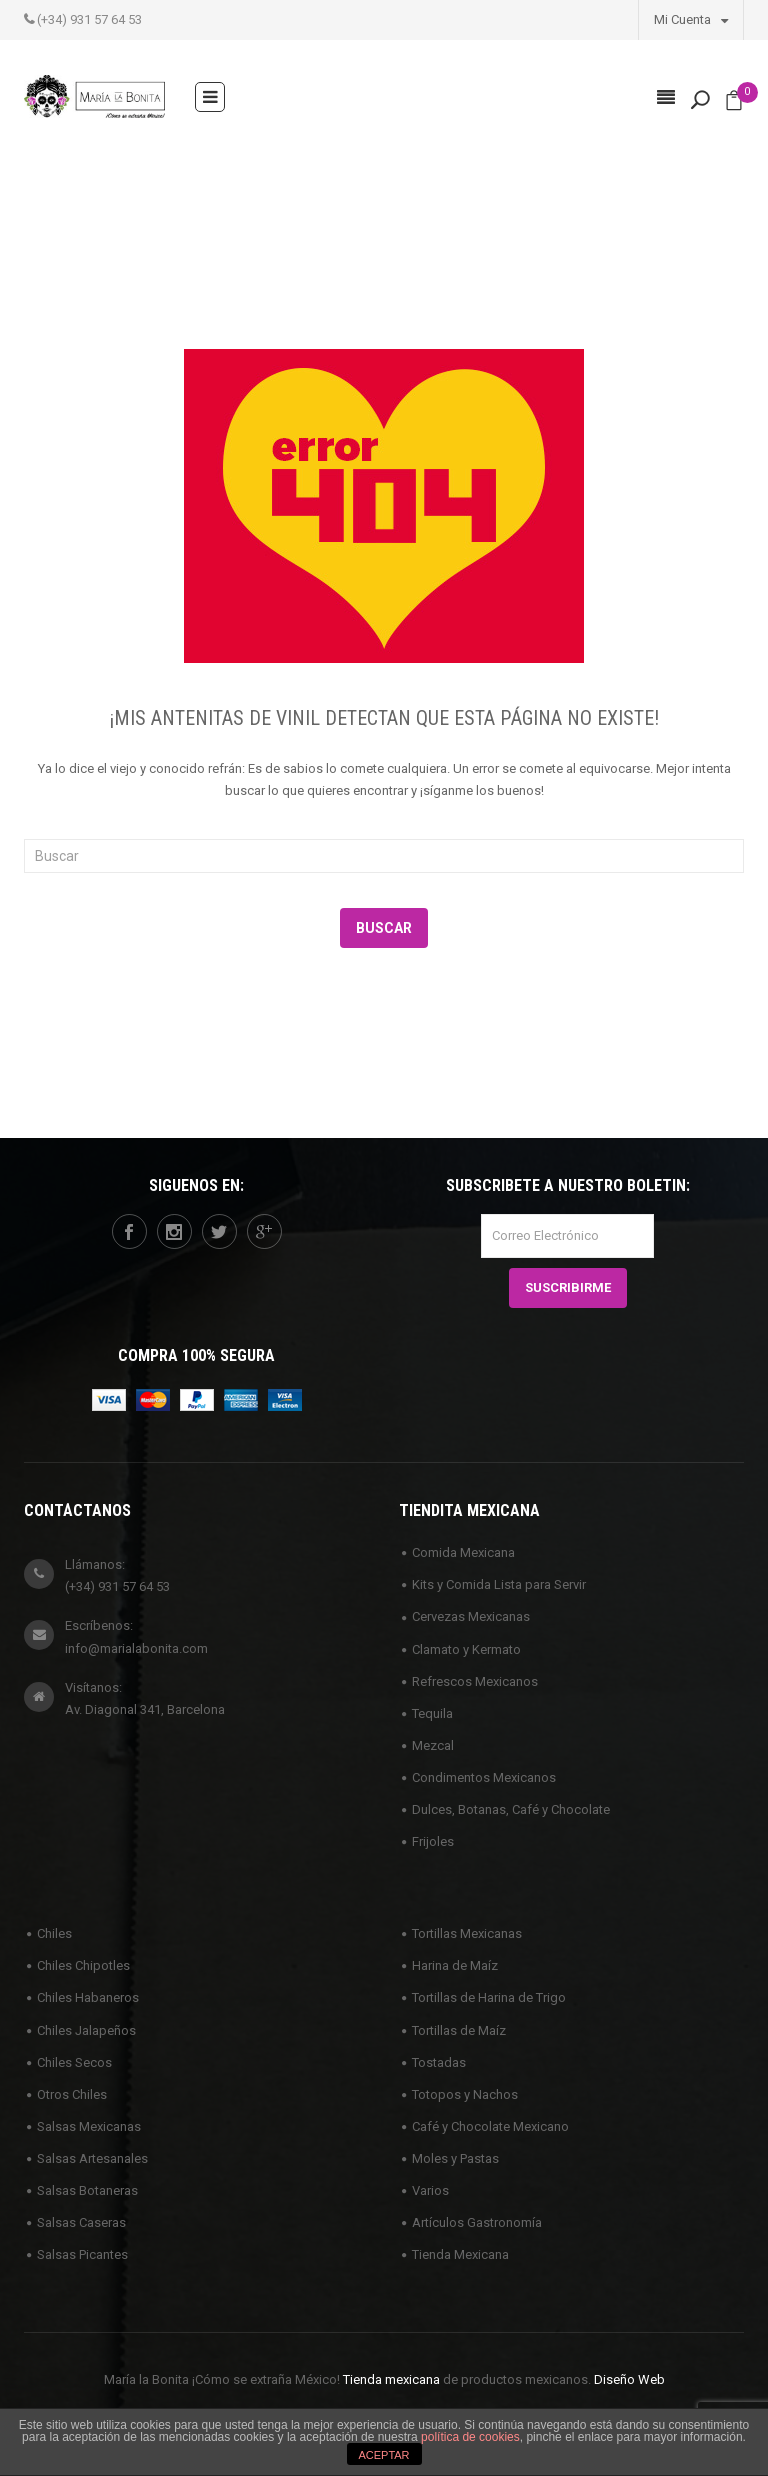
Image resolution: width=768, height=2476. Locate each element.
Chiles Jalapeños (86, 2030)
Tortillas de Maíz (459, 2030)
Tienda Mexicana (460, 2254)
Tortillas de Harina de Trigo (489, 1997)
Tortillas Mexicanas (467, 1933)
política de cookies (470, 2437)
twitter (219, 1232)
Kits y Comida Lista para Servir (499, 1584)
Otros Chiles (72, 2094)
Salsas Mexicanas (89, 2126)
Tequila (432, 1713)
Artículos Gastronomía (477, 2222)
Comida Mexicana (463, 1552)
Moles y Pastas (455, 2158)
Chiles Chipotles (83, 1965)
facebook (129, 1232)
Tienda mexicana (391, 2379)
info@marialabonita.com (136, 1648)
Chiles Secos (74, 2062)
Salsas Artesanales (92, 2158)
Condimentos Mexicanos (484, 1777)
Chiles (54, 1933)
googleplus (264, 1232)
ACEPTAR (383, 2455)
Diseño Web (629, 2379)
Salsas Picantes (82, 2254)
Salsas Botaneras (87, 2190)
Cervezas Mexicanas (471, 1616)
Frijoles (433, 1841)
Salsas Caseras (81, 2222)
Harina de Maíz (455, 1965)
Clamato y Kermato (466, 1649)
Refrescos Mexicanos (475, 1681)
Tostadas (439, 2062)
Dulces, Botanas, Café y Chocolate (511, 1809)
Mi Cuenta (691, 19)
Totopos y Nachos (465, 2094)
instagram (174, 1232)
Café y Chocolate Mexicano (490, 2126)
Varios (430, 2190)
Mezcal (433, 1745)
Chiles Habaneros (88, 1997)
